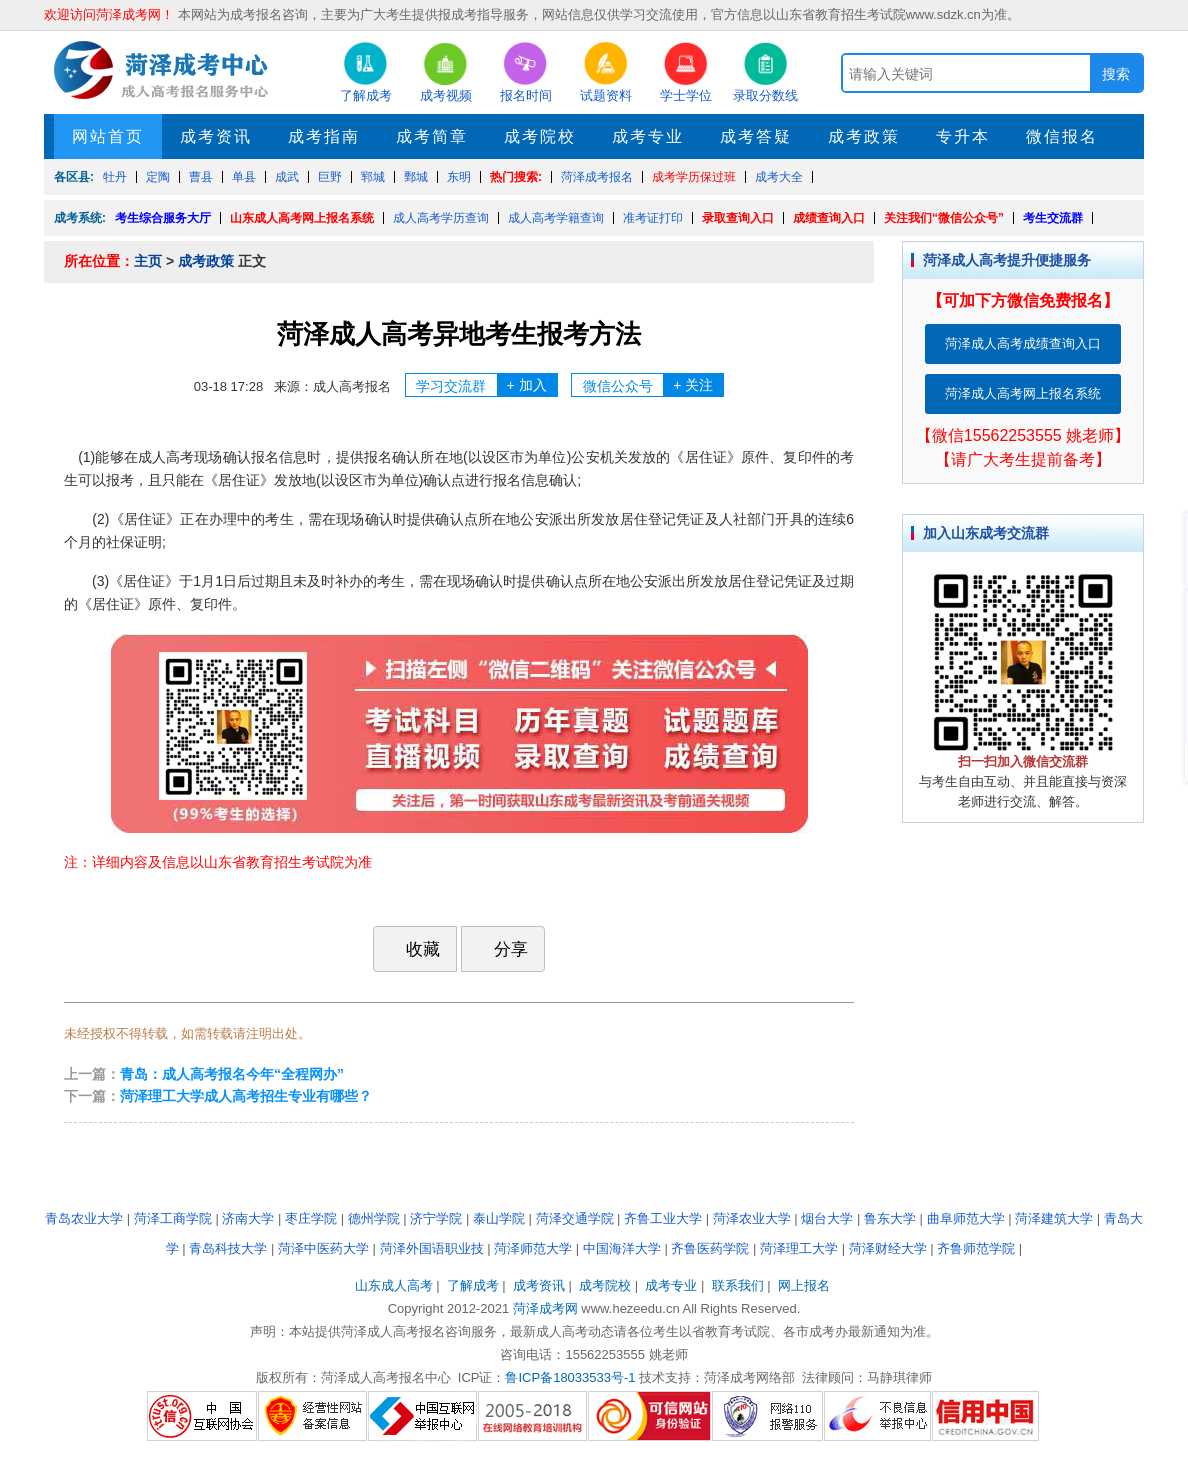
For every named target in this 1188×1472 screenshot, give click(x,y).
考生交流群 (1053, 218)
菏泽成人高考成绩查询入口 (1023, 343)
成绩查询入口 (829, 218)
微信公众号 (653, 385)
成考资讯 (216, 136)
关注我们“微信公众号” (944, 218)
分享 (501, 948)
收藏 (413, 949)
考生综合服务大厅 (163, 218)
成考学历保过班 (694, 177)
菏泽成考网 (545, 1308)
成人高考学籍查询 (556, 218)
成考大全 (779, 177)
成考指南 (324, 136)
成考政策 (864, 136)
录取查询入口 (738, 218)
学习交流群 (486, 385)
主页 (148, 261)
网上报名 (804, 1285)
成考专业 (648, 136)
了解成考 (473, 1285)
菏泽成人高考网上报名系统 (1023, 393)
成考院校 (540, 136)
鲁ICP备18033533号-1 (570, 1377)
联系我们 (738, 1285)
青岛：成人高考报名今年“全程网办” (232, 1074)
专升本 (963, 136)
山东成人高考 (394, 1285)
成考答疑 (756, 136)
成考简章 (432, 136)
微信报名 (1062, 136)
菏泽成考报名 (597, 177)
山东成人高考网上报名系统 (302, 218)
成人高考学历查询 (441, 218)
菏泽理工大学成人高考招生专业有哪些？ (246, 1096)
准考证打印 (653, 218)
